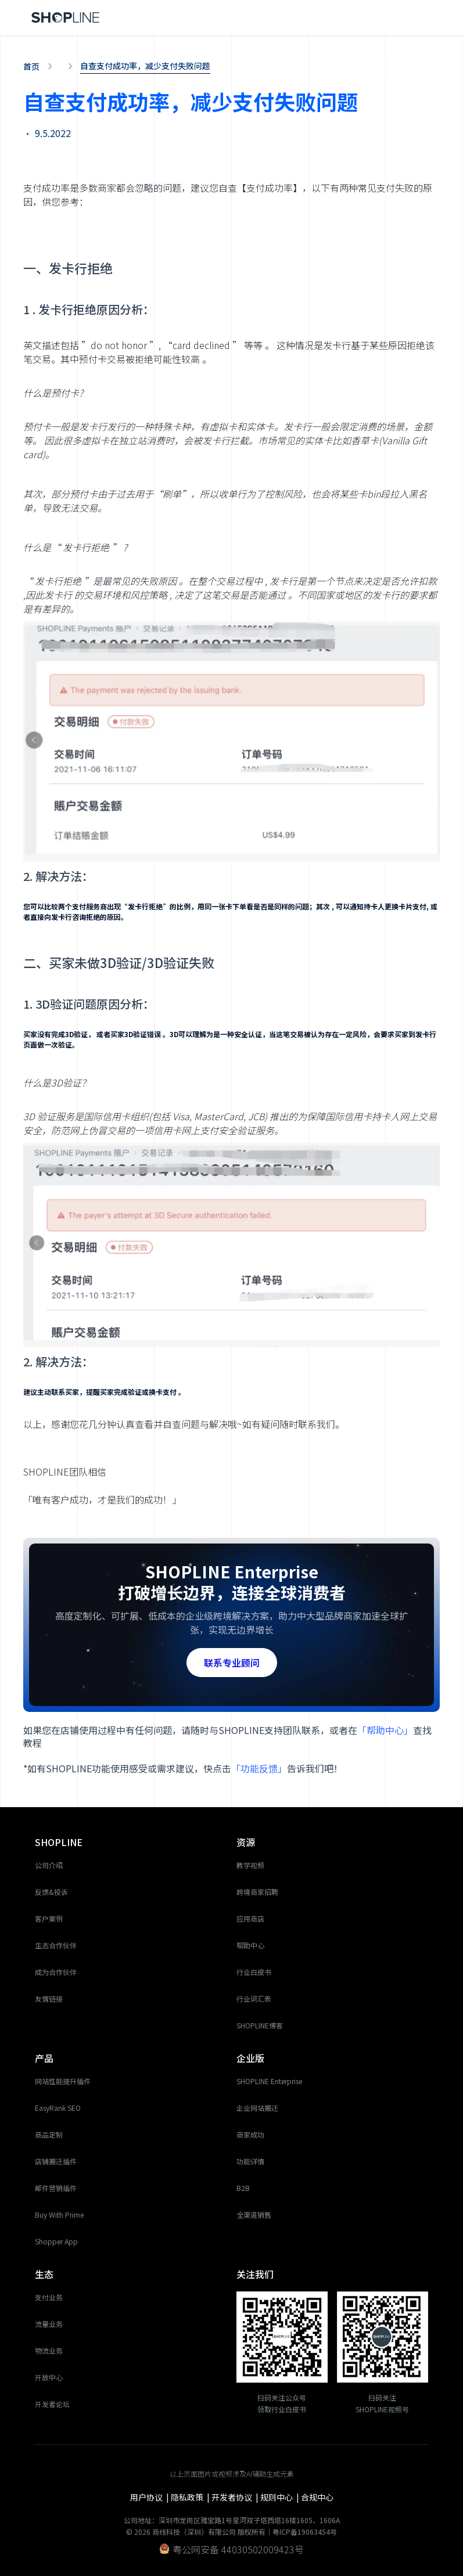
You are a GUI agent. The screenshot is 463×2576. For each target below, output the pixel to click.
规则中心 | (280, 2497)
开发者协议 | (235, 2497)
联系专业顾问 (232, 1663)
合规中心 (317, 2497)
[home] (65, 17)
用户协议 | (150, 2497)
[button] (424, 17)
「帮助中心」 (385, 1730)
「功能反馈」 (259, 1768)
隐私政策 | (191, 2497)
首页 (31, 66)
